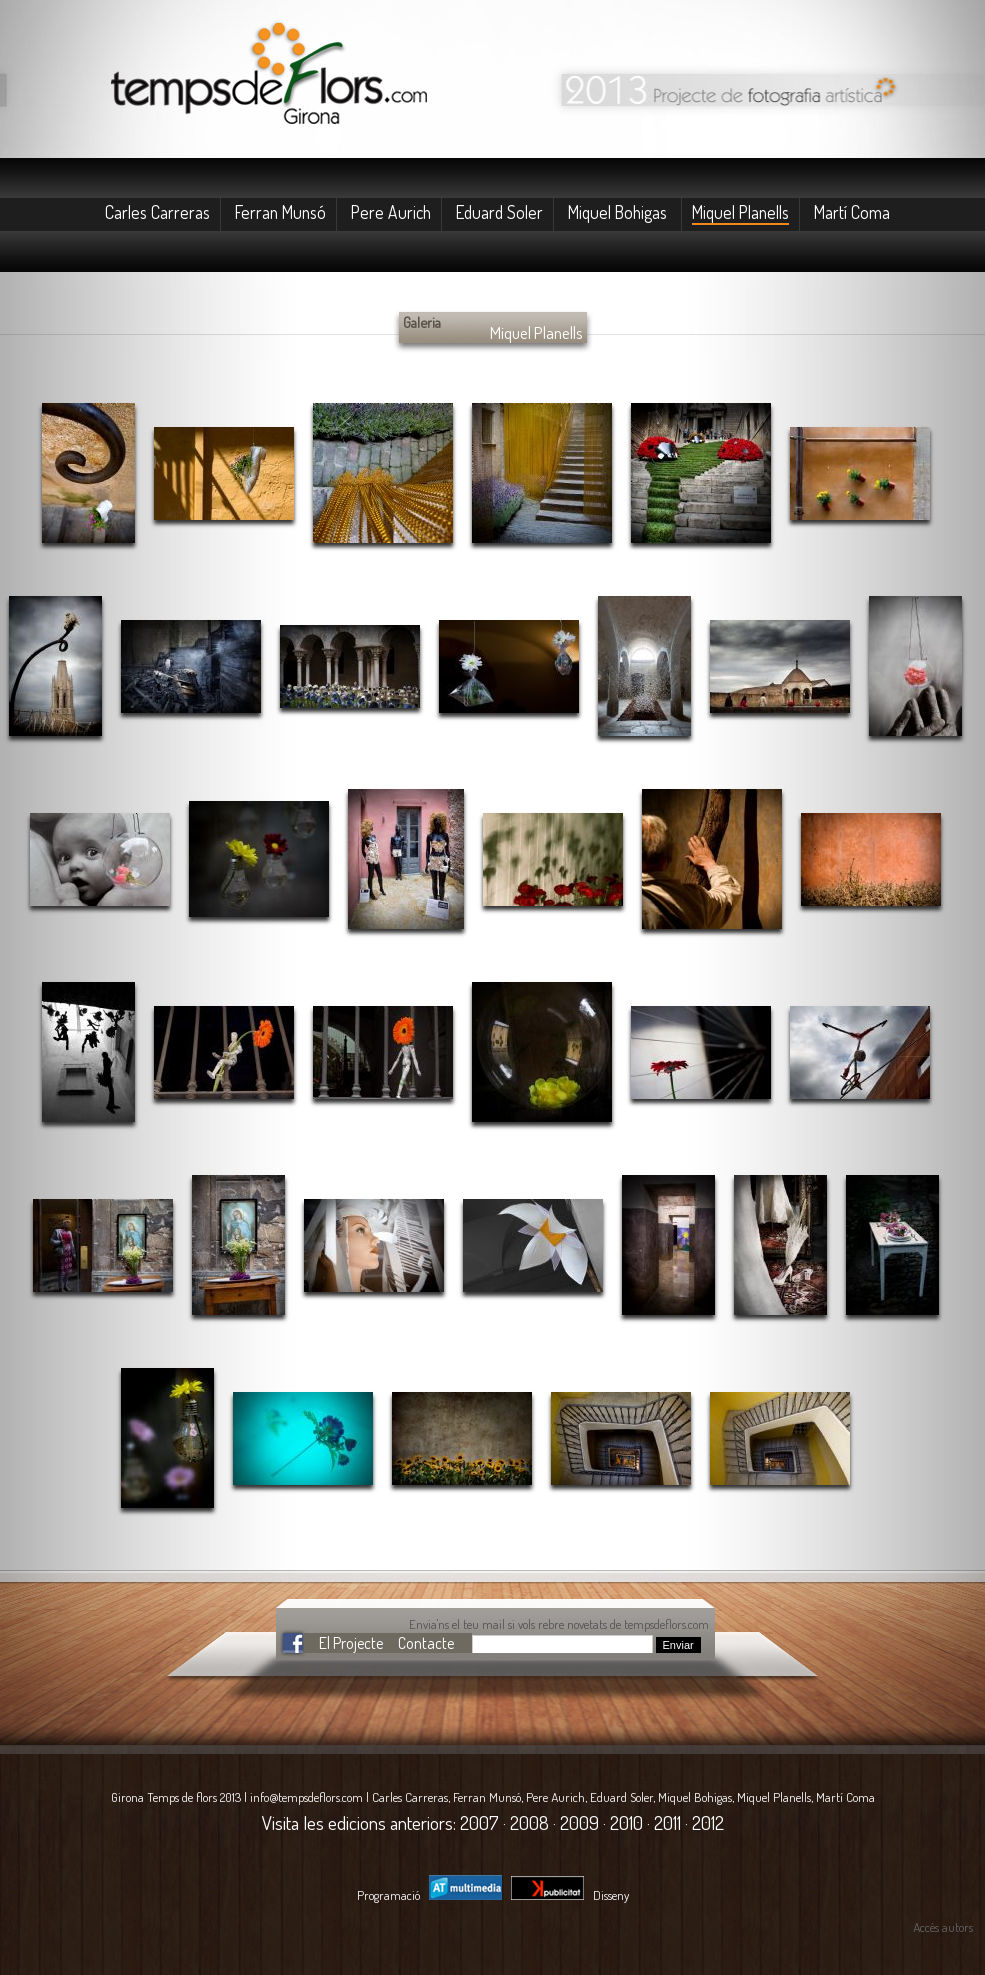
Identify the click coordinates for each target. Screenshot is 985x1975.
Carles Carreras (157, 212)
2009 (579, 1822)
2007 (479, 1822)
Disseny (570, 1895)
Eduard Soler (499, 212)
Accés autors (943, 1927)
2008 (529, 1822)
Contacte (426, 1643)
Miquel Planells (740, 212)
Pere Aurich (391, 212)
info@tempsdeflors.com (306, 1797)
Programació (429, 1895)
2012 (708, 1822)
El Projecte (351, 1643)
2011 (667, 1822)
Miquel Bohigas (619, 212)
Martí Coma (852, 212)
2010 (626, 1822)
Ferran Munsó (280, 212)
